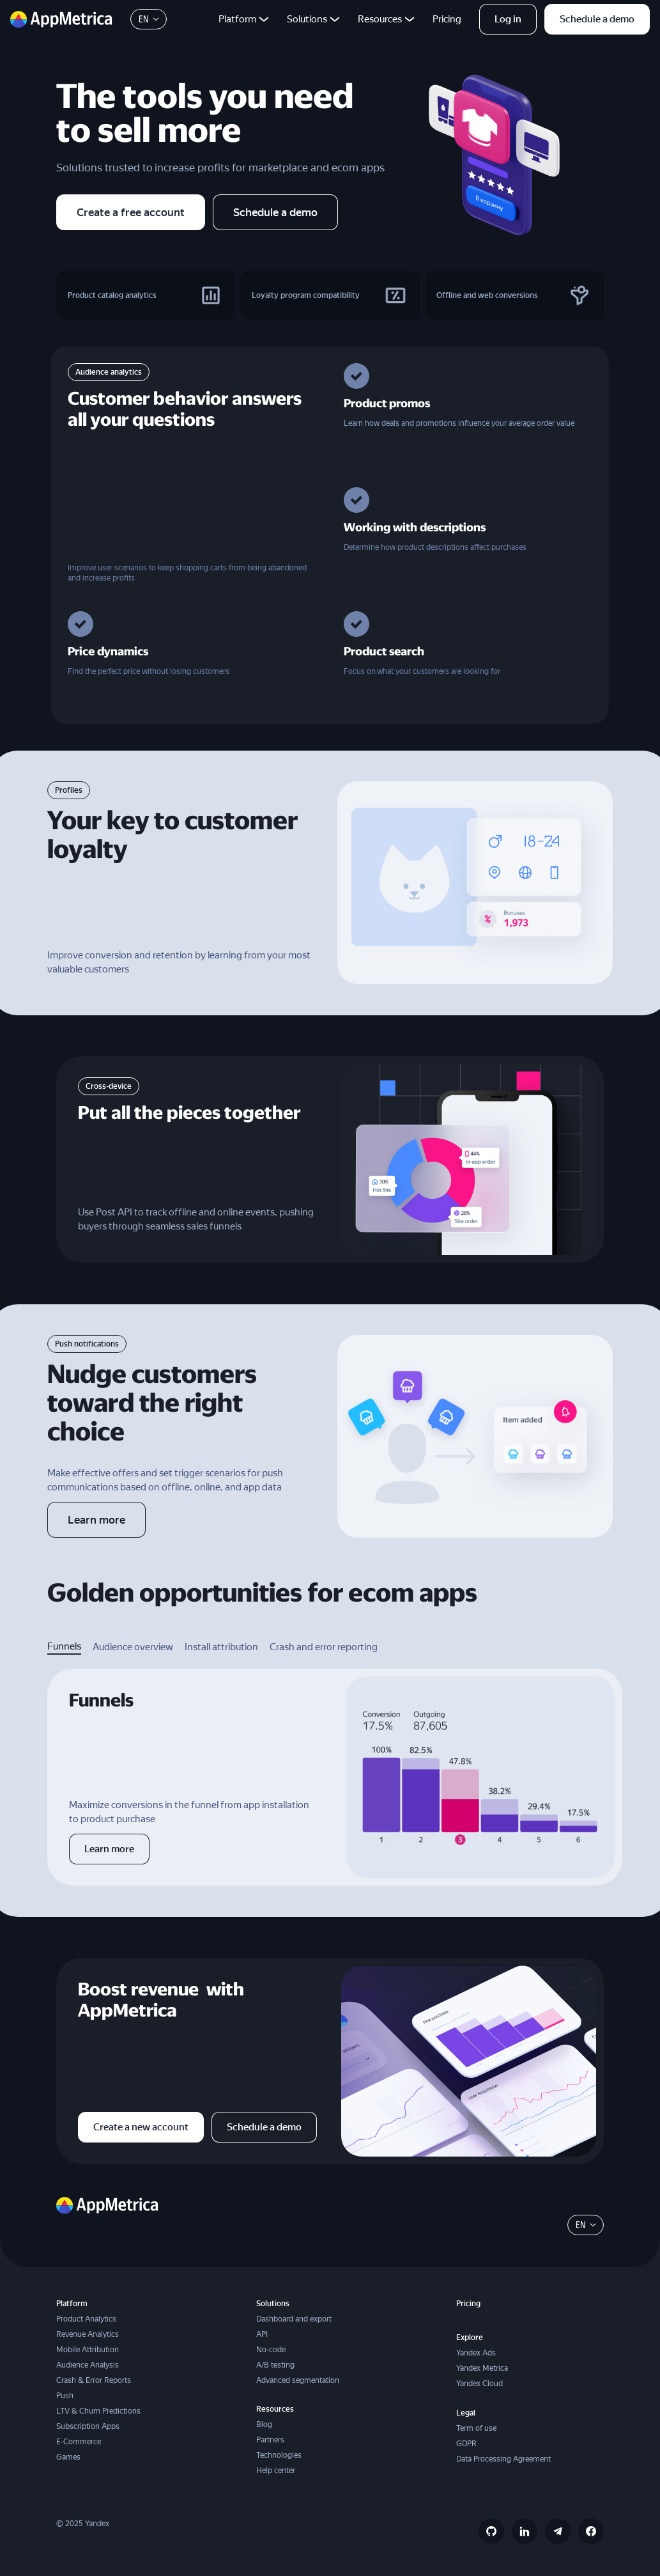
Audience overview (133, 1647)
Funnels (64, 1646)
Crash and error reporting (324, 1647)
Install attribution (221, 1647)
